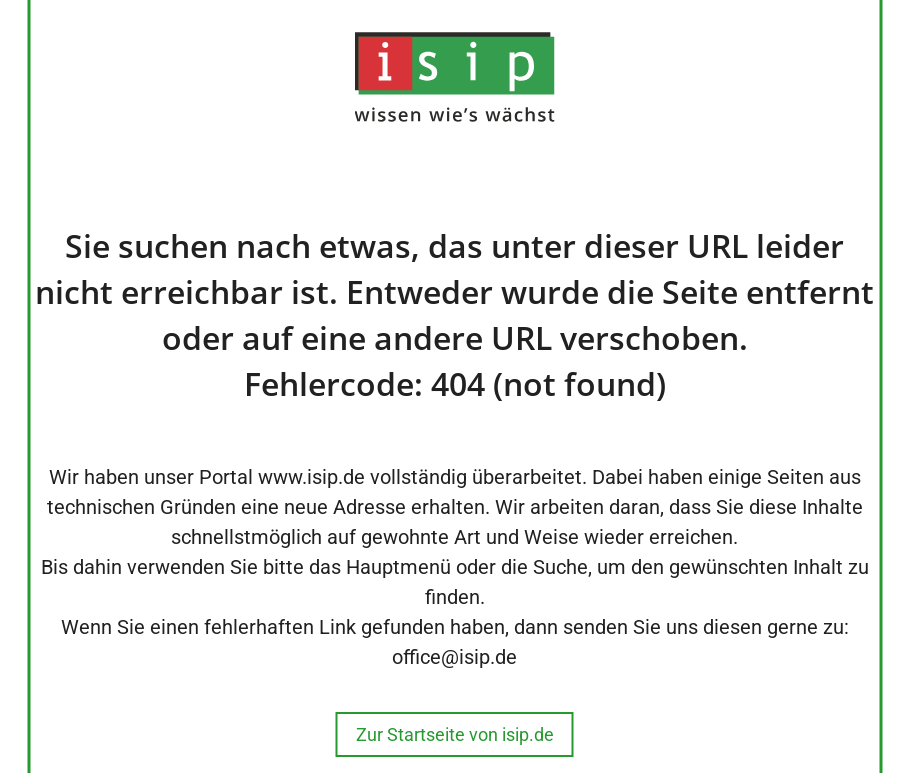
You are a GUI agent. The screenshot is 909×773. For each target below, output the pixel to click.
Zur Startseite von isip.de (455, 734)
